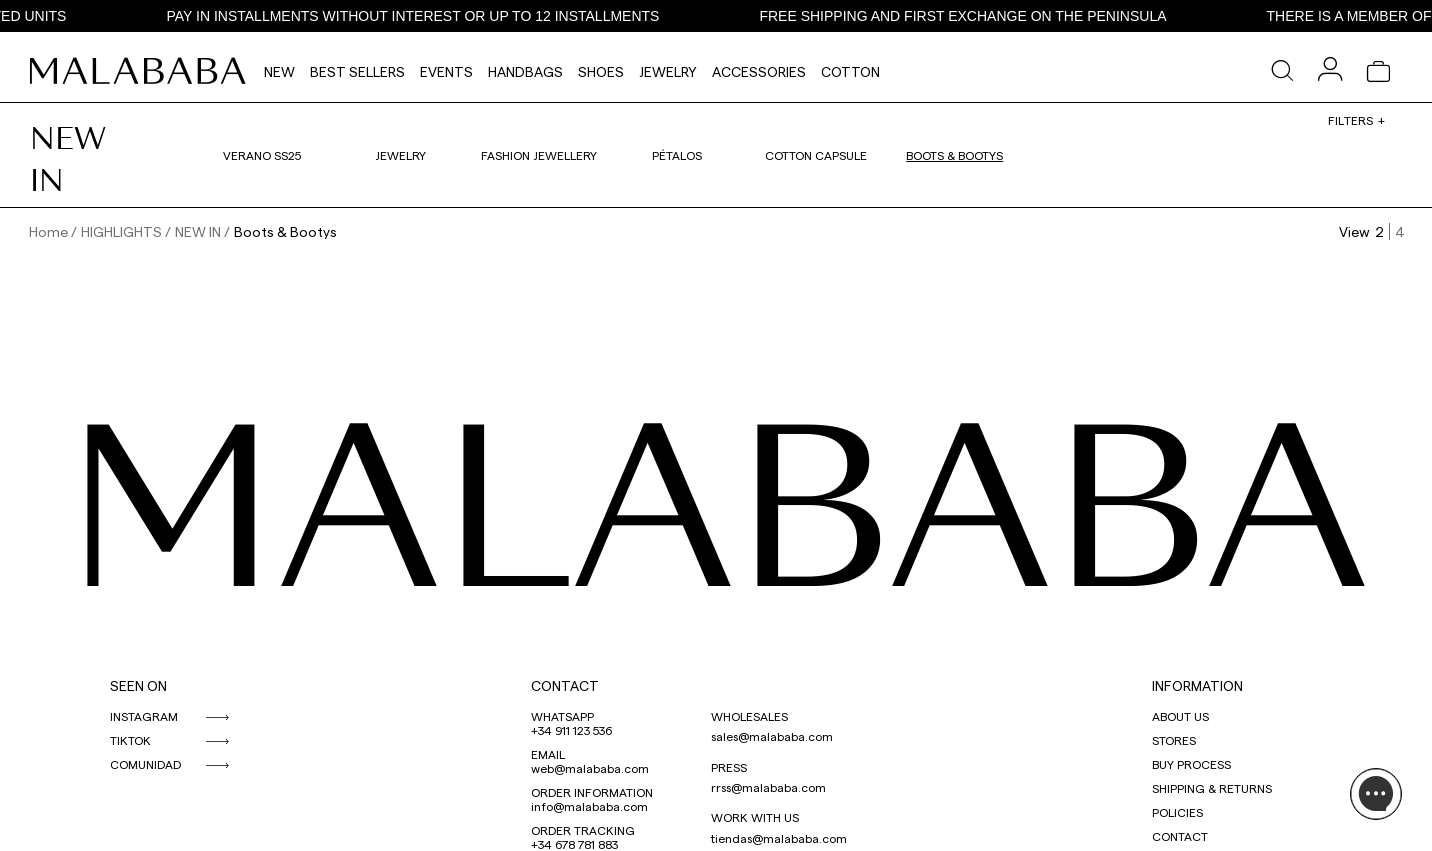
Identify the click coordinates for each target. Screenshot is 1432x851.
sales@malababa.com (772, 736)
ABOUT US (1180, 716)
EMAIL (548, 754)
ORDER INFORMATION (592, 792)
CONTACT (565, 685)
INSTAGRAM (144, 716)
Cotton (850, 71)
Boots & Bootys (954, 155)
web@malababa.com (590, 768)
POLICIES (1177, 812)
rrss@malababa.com (768, 787)
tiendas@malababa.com (779, 838)
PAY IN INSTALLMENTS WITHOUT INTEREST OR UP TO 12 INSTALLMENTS (416, 16)
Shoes (601, 71)
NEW (279, 71)
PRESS (729, 767)
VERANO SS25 (262, 155)
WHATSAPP (562, 716)
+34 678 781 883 (574, 844)
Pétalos (677, 155)
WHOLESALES (749, 716)
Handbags (525, 71)
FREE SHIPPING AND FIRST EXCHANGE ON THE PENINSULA (966, 16)
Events (446, 71)
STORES (1174, 740)
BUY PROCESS (1191, 764)
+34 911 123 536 (571, 730)
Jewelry (668, 71)
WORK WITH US (755, 817)
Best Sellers (357, 71)
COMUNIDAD (145, 764)
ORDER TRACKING (583, 830)
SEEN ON (138, 685)
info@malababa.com (589, 806)
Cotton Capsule (816, 155)
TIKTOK (130, 740)
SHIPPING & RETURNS (1212, 788)
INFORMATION (1197, 685)
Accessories (759, 71)
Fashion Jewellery (539, 155)
